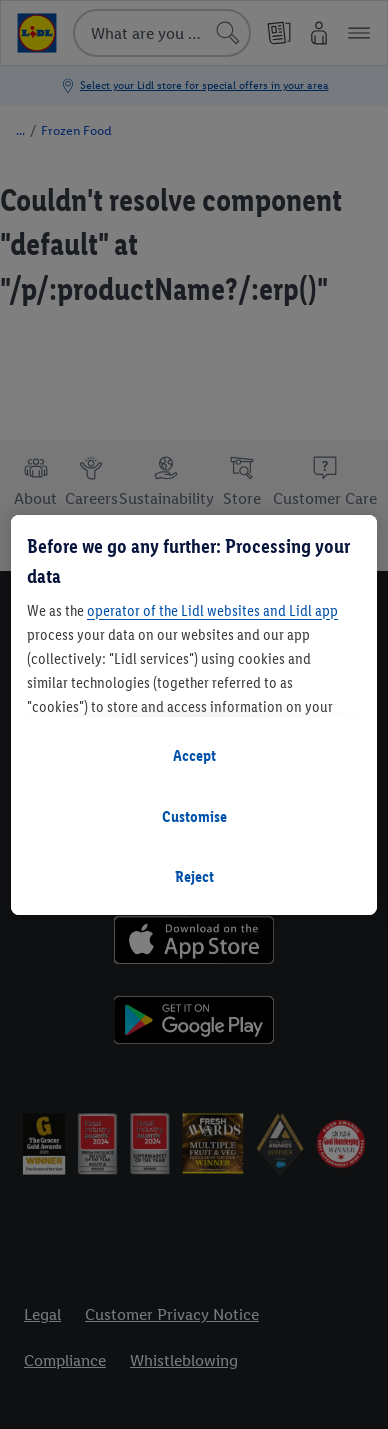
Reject (194, 876)
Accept (194, 755)
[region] (194, 715)
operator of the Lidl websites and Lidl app (212, 610)
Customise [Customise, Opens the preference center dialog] (194, 816)
